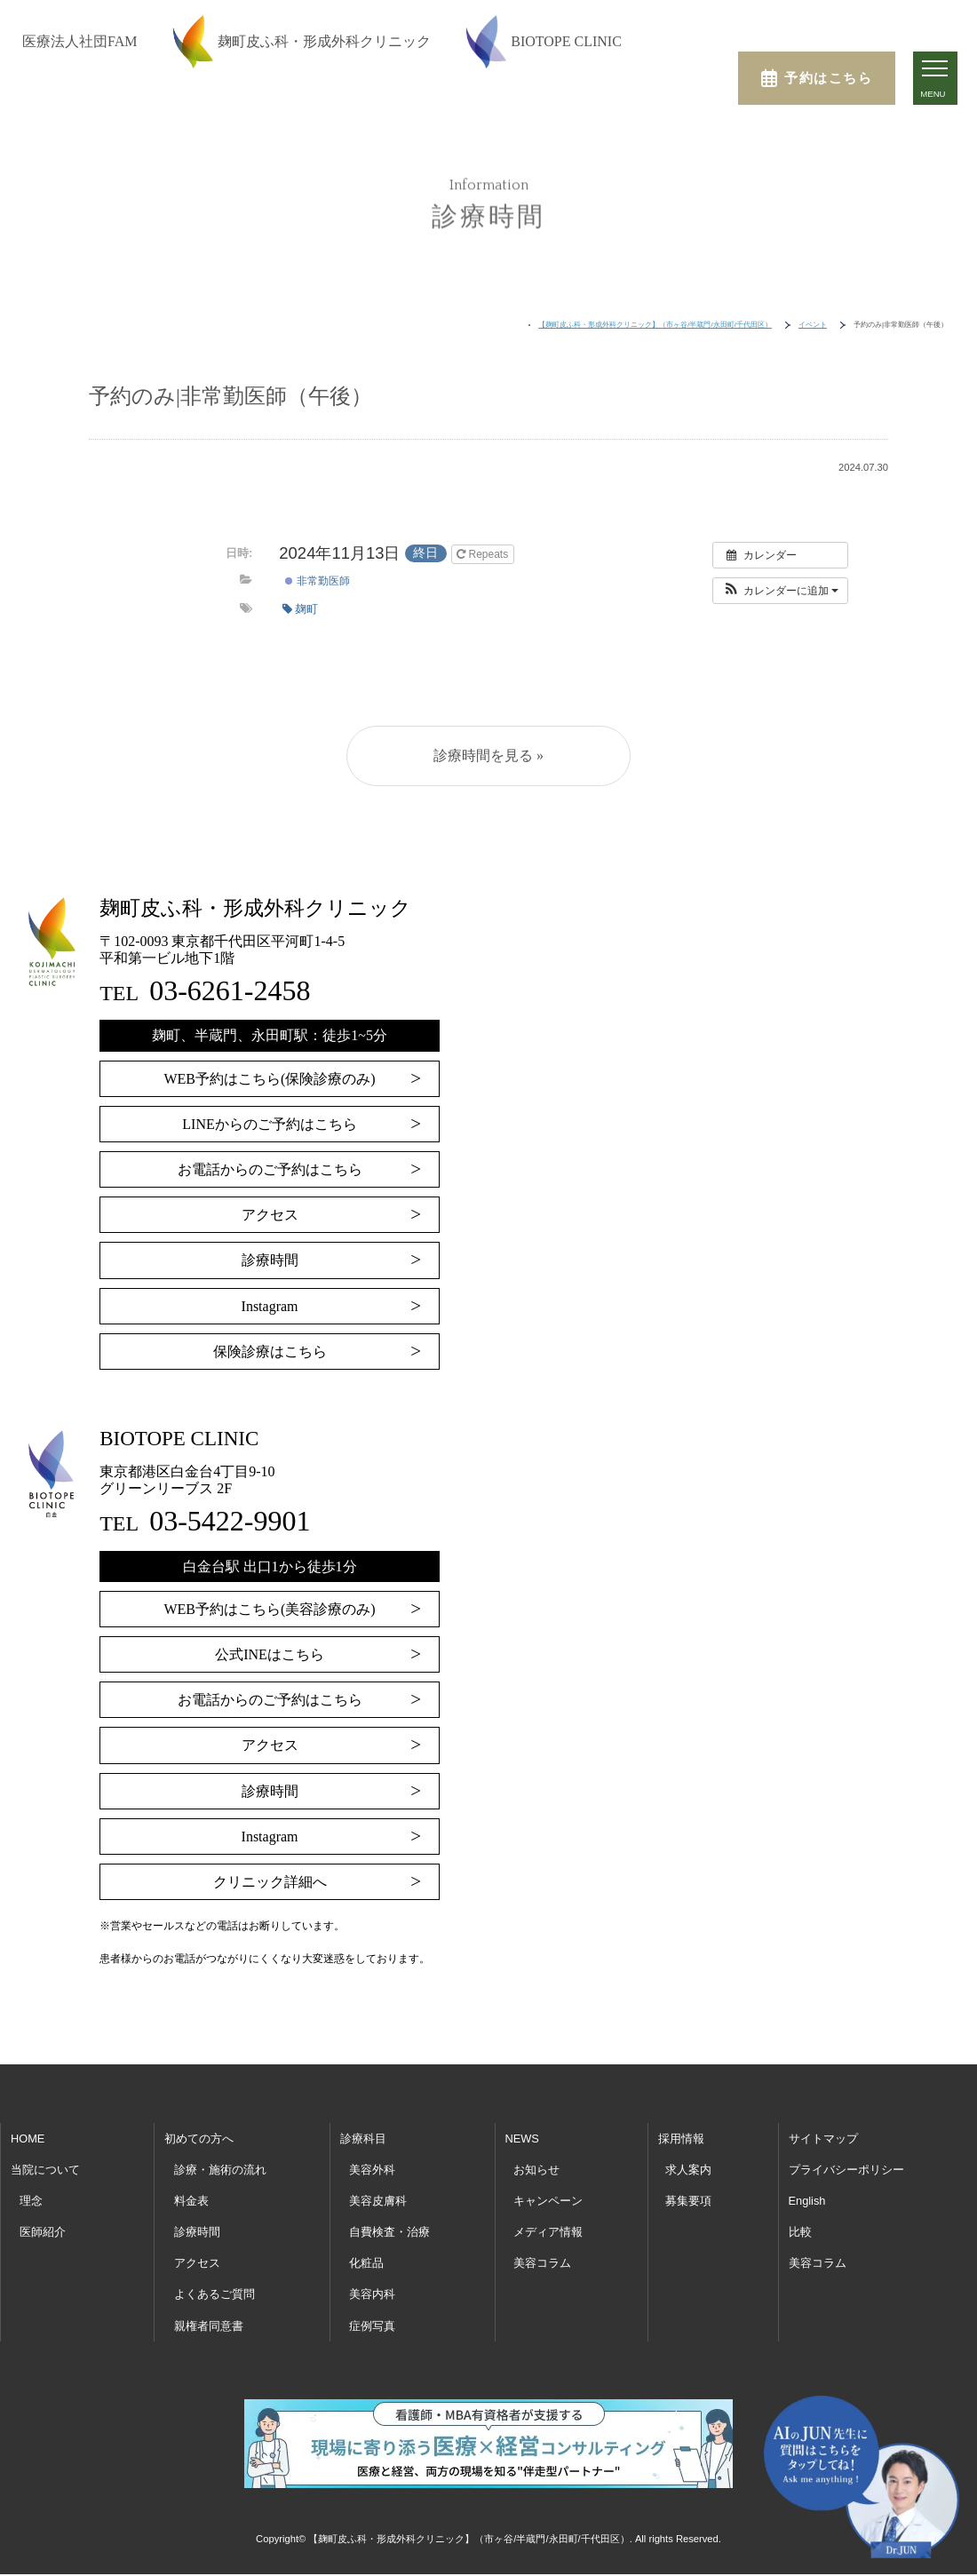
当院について (45, 2169)
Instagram (270, 1306)
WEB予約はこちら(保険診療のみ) (269, 1078)
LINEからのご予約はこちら (269, 1124)
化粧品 (366, 2263)
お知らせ (536, 2169)
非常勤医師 (317, 581)
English (807, 2200)
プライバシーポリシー (846, 2169)
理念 (31, 2200)
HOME (27, 2138)
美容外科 (372, 2169)
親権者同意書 (208, 2326)
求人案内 (688, 2169)
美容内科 (372, 2294)
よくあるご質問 (214, 2294)
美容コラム (542, 2263)
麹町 (300, 609)
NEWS (522, 2138)
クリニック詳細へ (270, 1881)
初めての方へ (199, 2138)
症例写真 (372, 2326)
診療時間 (270, 1260)
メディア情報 (548, 2231)
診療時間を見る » (488, 755)
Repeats (484, 554)
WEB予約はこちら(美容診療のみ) (269, 1609)
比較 (800, 2231)
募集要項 (688, 2200)
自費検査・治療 (389, 2231)
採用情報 (681, 2138)
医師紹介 (43, 2231)
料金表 (191, 2200)
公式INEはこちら (269, 1654)
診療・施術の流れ (220, 2169)
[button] (780, 590)
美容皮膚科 (378, 2200)
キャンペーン (548, 2200)
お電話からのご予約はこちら (270, 1169)
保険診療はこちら (270, 1351)
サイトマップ (823, 2138)
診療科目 (363, 2138)
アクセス (270, 1214)
